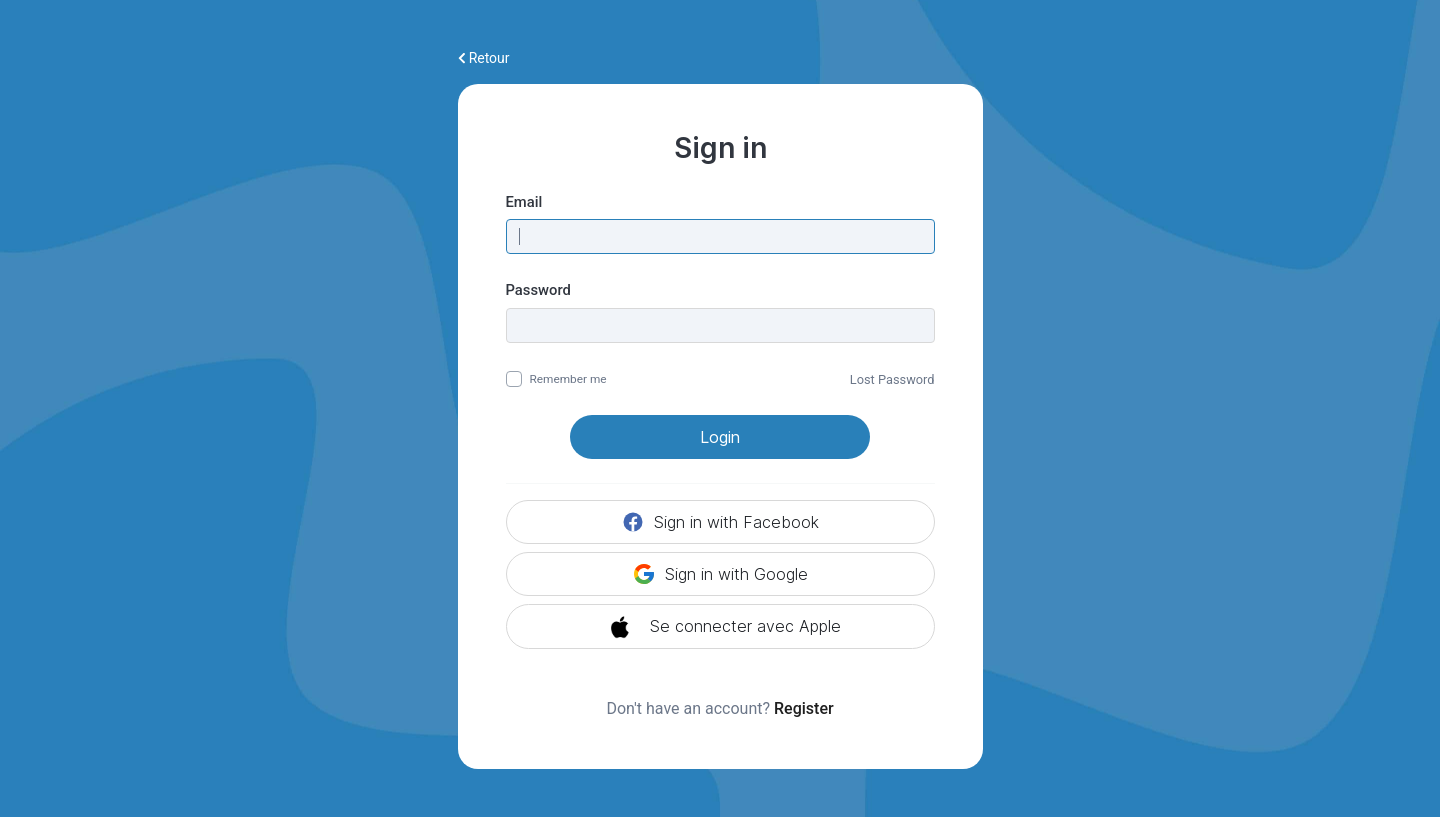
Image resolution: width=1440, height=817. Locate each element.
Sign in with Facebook (720, 522)
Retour (484, 58)
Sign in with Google (720, 574)
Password (538, 290)
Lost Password (892, 379)
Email (524, 202)
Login (720, 437)
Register (804, 708)
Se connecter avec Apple (720, 627)
